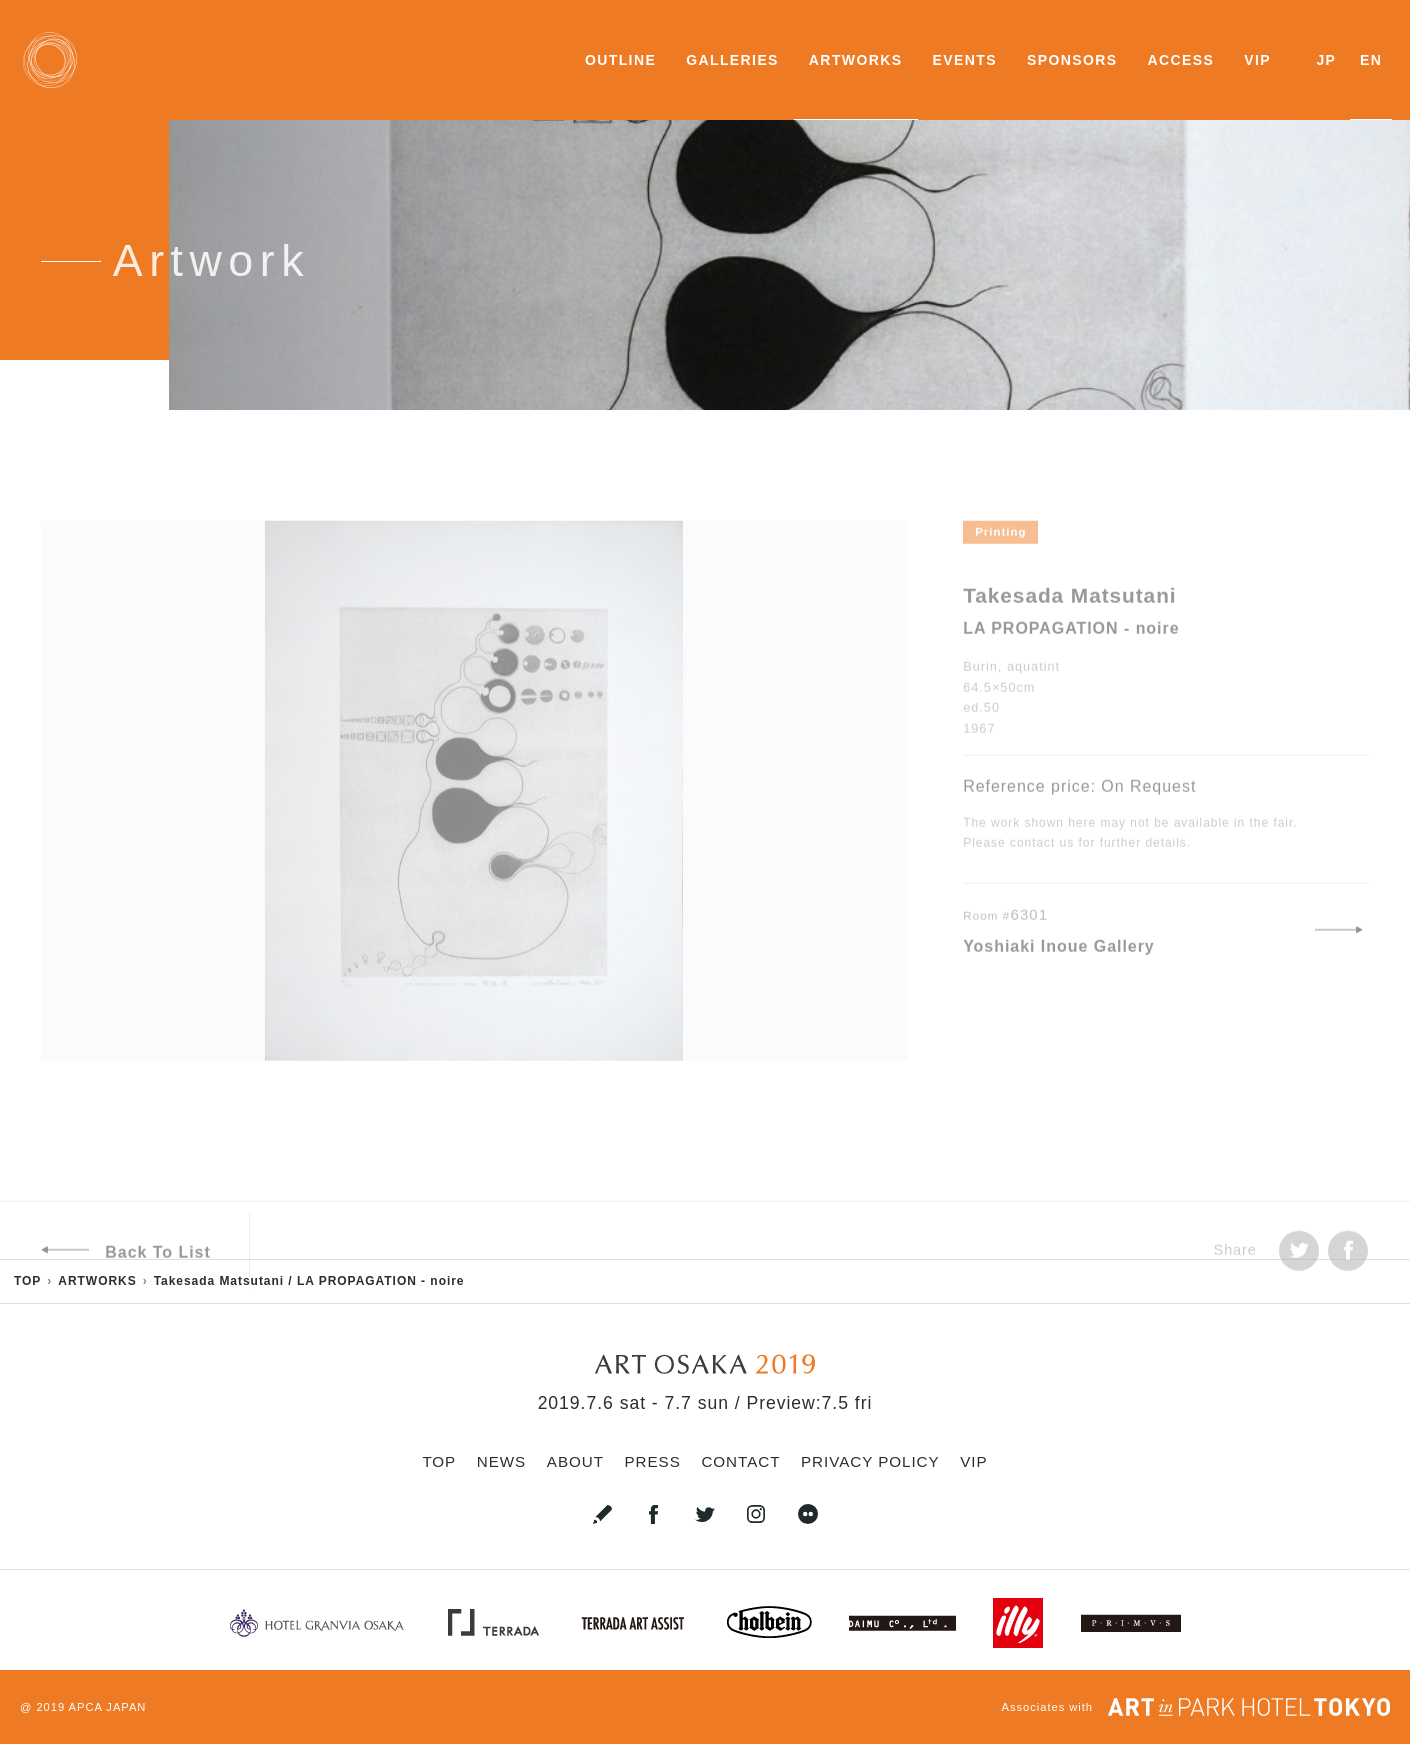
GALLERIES (732, 60)
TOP (439, 1461)
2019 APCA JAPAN (91, 1707)
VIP (1257, 60)
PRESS (653, 1461)
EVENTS (965, 60)
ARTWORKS (856, 60)
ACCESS (1180, 60)
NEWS (501, 1461)
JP (1326, 60)
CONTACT (740, 1461)
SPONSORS (1072, 60)
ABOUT (575, 1461)
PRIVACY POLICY (870, 1461)
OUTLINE (620, 60)
